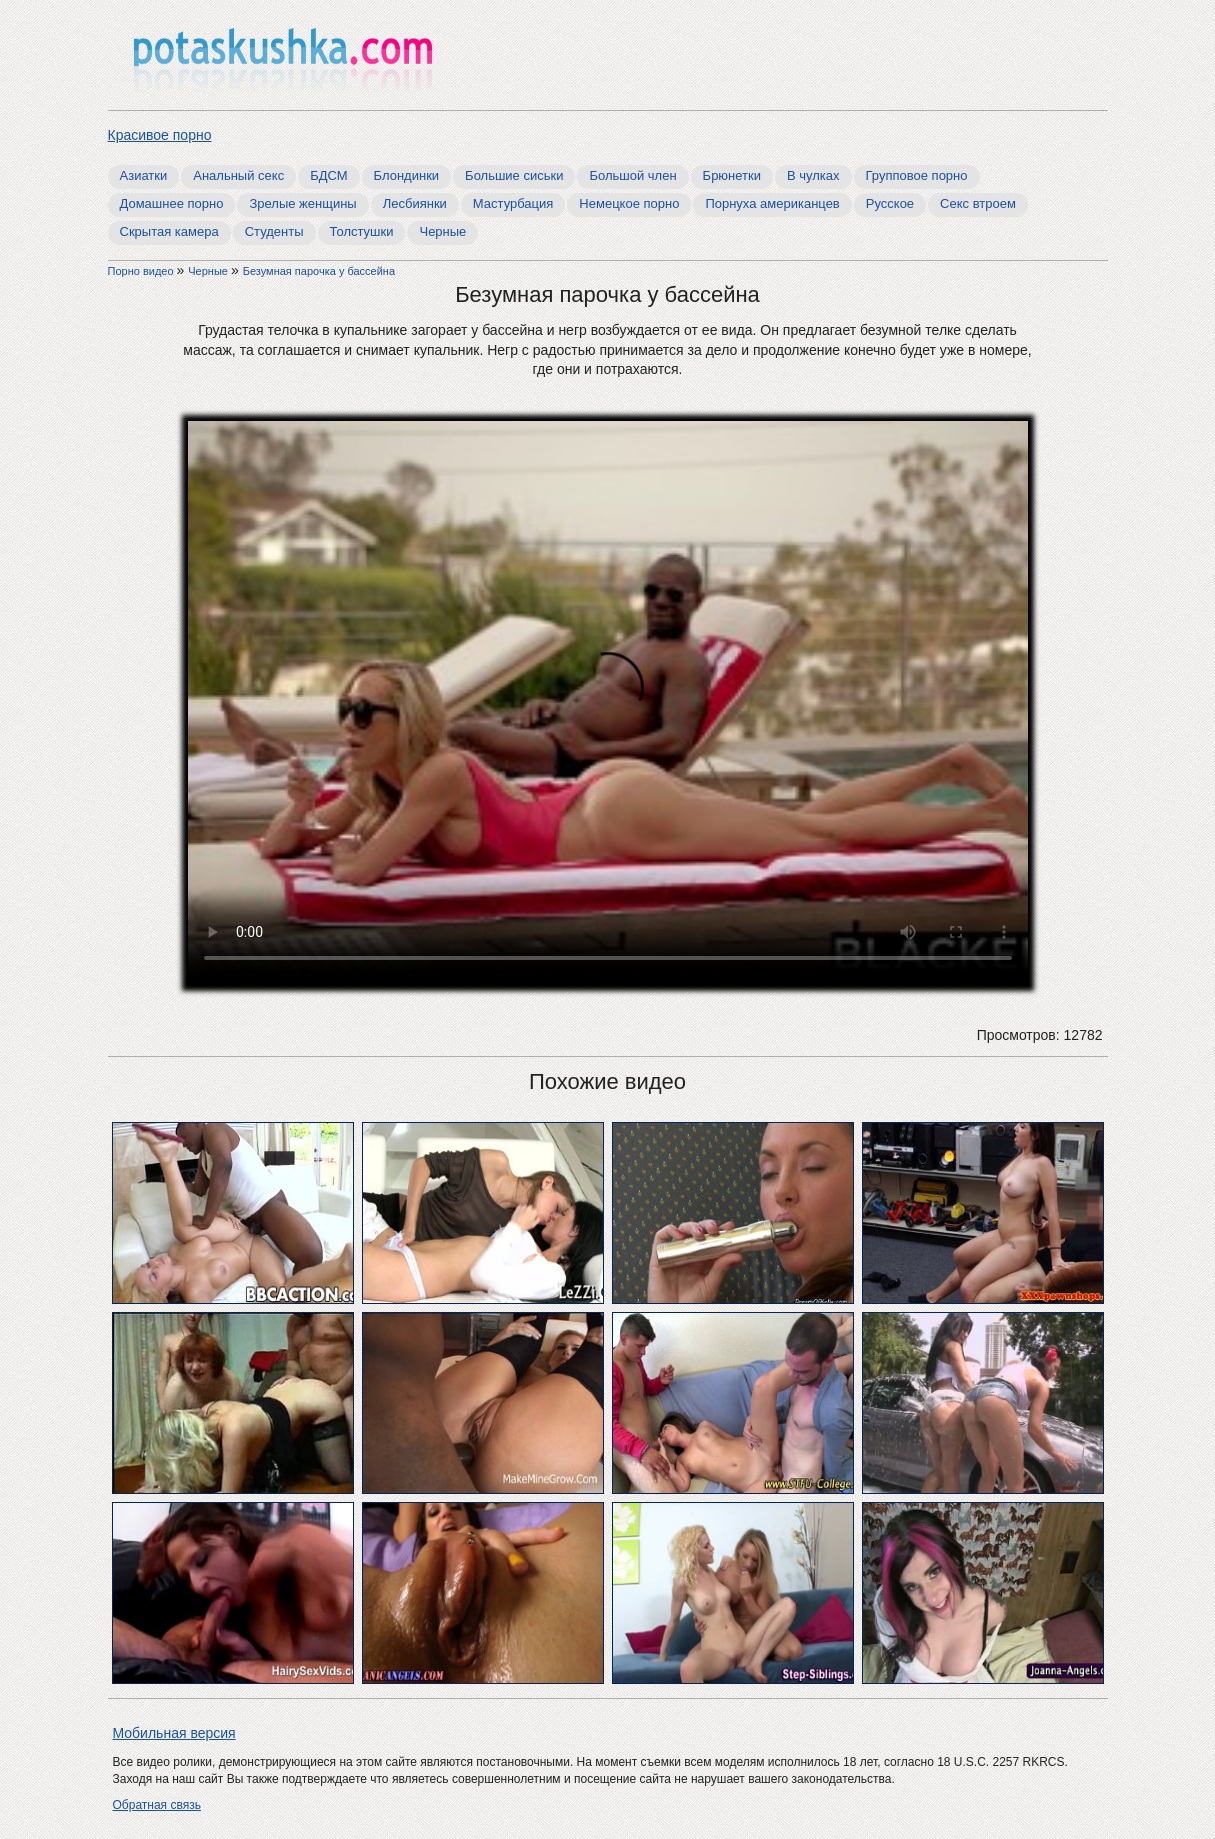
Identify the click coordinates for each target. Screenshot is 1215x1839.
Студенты (274, 231)
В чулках (813, 175)
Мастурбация (513, 203)
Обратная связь (157, 1805)
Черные (442, 231)
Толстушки (362, 231)
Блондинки (407, 175)
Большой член (632, 175)
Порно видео (142, 271)
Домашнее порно (172, 203)
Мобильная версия (174, 1733)
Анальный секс (238, 175)
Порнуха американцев (772, 203)
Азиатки (144, 175)
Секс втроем (978, 203)
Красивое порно (160, 135)
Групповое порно (917, 175)
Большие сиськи (514, 175)
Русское (890, 203)
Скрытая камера (169, 231)
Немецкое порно (629, 203)
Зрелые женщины (302, 203)
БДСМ (328, 175)
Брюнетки (732, 175)
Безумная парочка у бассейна (319, 271)
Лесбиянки (415, 203)
